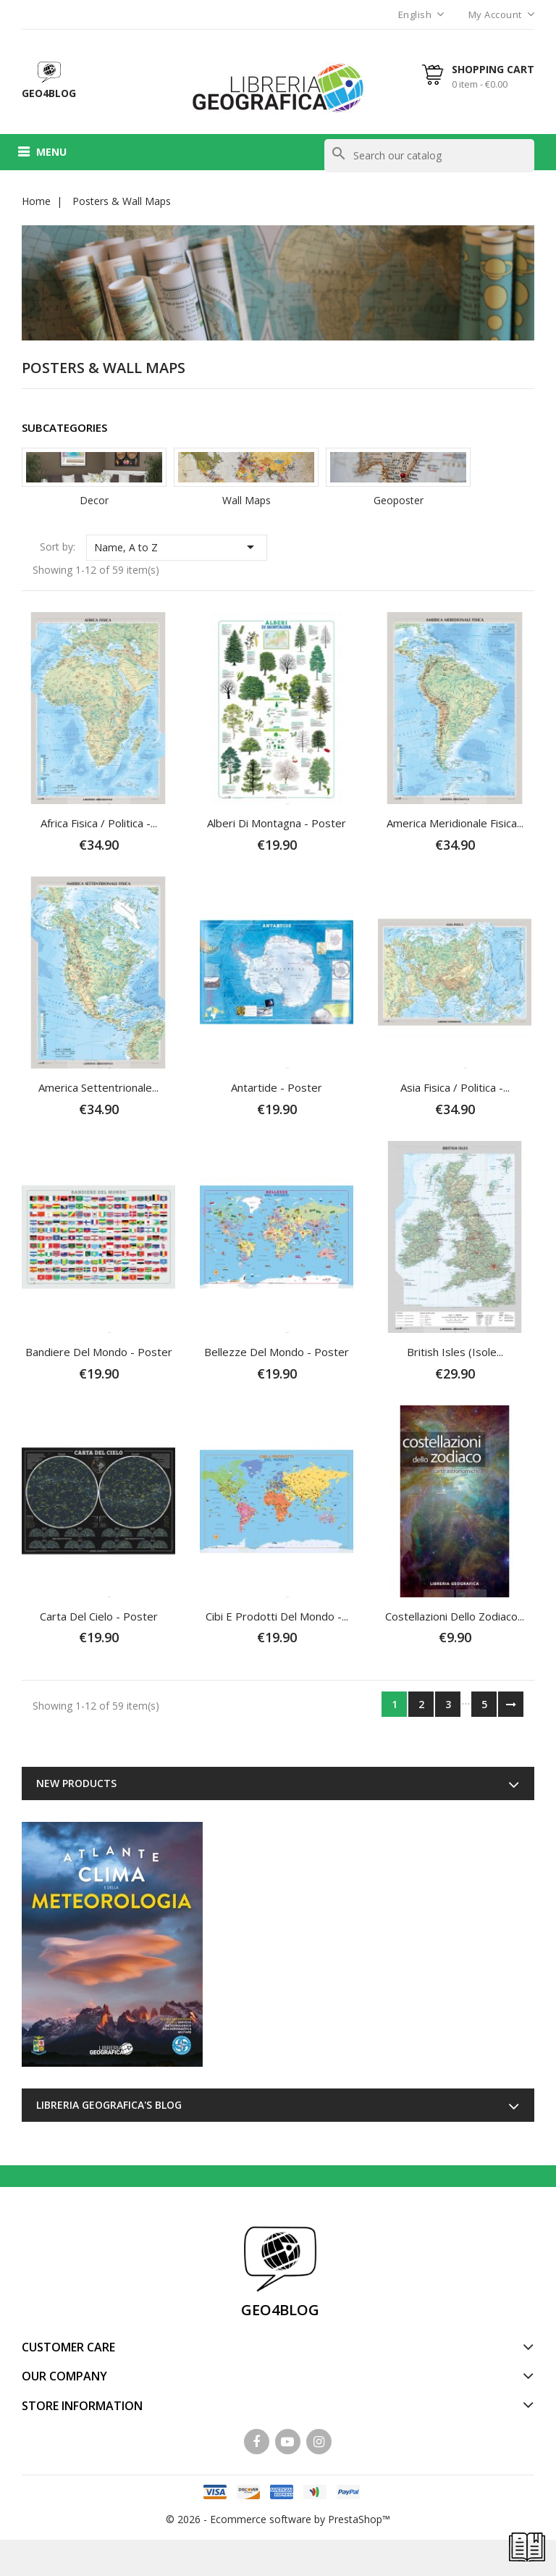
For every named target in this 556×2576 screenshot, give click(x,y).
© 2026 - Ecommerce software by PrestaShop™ (278, 2519)
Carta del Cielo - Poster (99, 1616)
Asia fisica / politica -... (455, 1087)
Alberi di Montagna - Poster (276, 823)
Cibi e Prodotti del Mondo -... (277, 1616)
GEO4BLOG (280, 2310)
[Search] (429, 155)
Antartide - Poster (276, 1087)
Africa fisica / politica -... (99, 823)
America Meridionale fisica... (455, 823)
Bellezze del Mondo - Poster (276, 1352)
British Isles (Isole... (455, 1352)
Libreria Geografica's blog (109, 2105)
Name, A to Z (177, 547)
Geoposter (399, 500)
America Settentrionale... (98, 1087)
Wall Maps (246, 500)
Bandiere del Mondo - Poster (98, 1352)
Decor (94, 500)
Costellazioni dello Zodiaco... (454, 1616)
